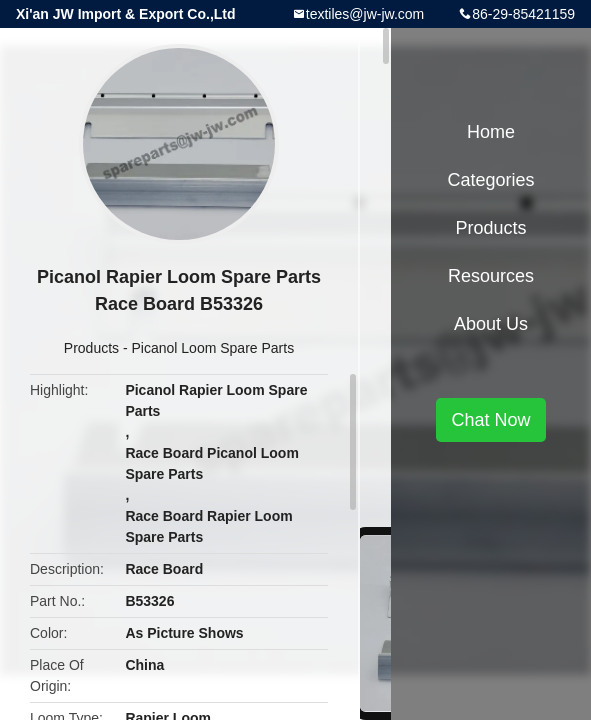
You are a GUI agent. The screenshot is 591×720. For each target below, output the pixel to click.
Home (491, 132)
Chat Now (490, 420)
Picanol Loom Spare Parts (213, 348)
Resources (491, 276)
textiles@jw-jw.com (365, 14)
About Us (491, 324)
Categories (490, 180)
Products (91, 348)
